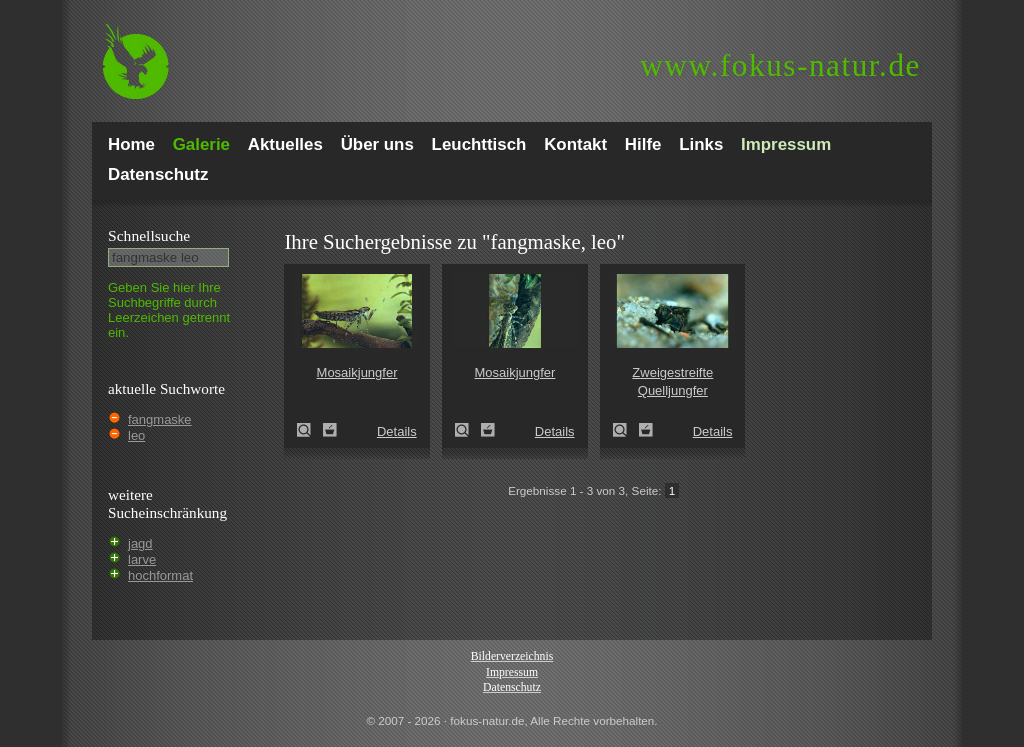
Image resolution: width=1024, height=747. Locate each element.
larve (142, 559)
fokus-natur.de (780, 65)
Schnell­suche (149, 235)
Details (397, 431)
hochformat (160, 575)
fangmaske (160, 419)
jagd (140, 543)
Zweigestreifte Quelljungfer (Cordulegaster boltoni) (626, 430)
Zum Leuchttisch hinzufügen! (330, 430)
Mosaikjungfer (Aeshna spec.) (310, 430)
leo (136, 435)
